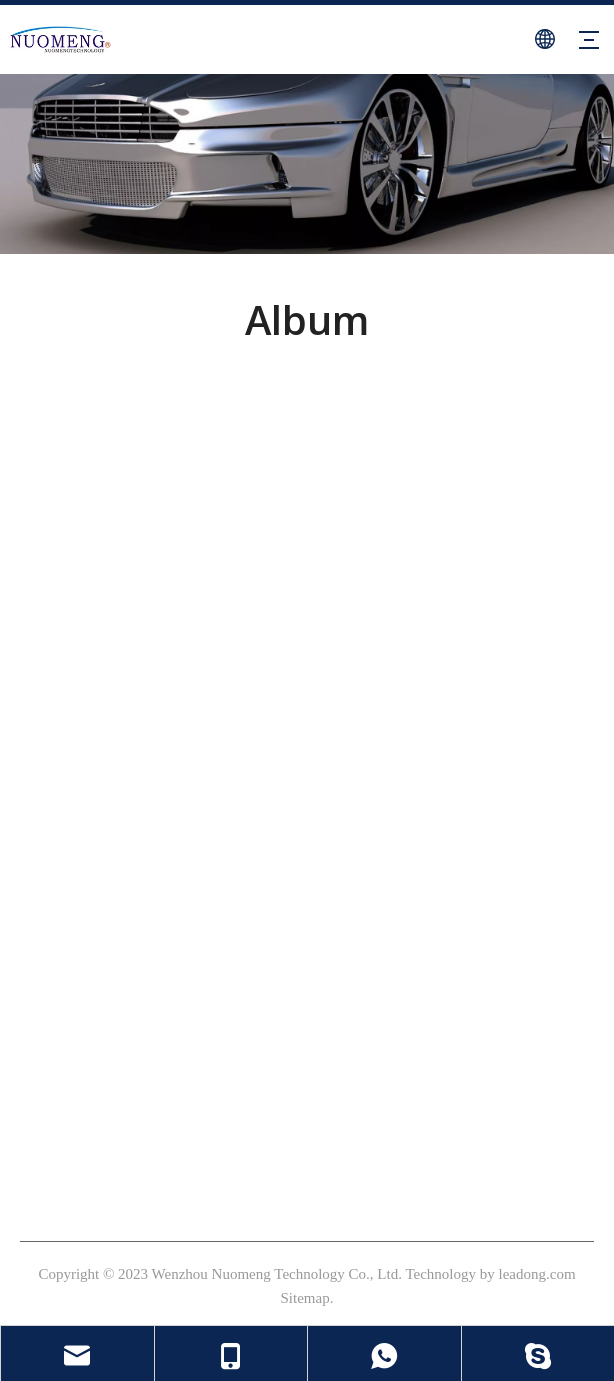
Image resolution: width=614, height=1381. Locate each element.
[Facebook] (33, 680)
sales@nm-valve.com (107, 1070)
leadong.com (537, 1274)
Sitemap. (307, 1298)
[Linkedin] (138, 680)
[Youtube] (103, 680)
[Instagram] (68, 680)
